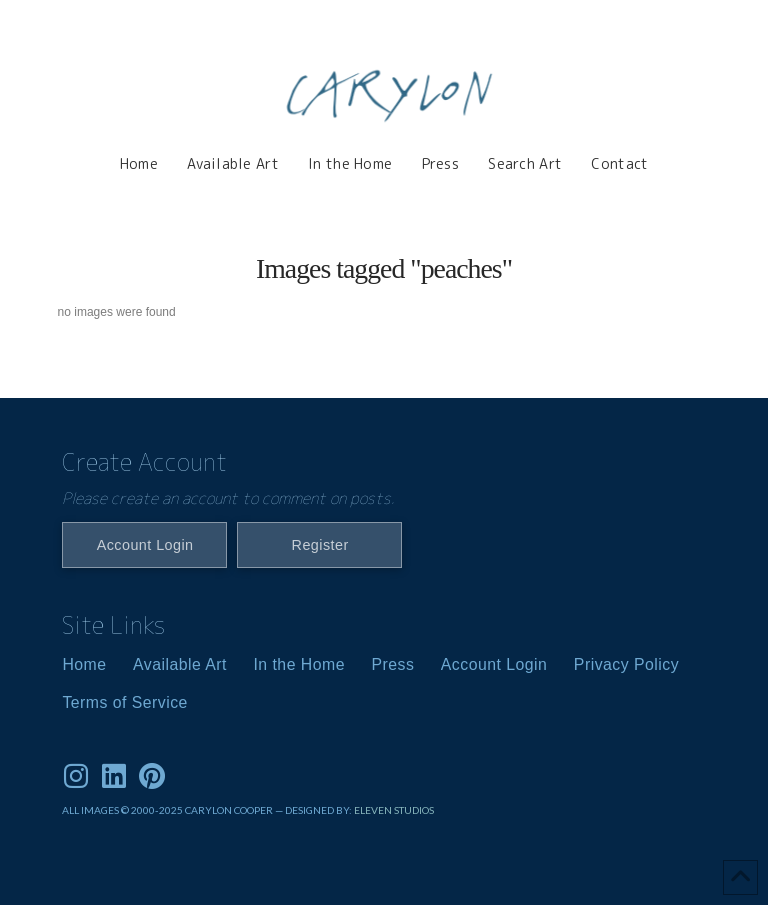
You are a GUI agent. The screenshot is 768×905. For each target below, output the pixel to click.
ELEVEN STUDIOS (394, 810)
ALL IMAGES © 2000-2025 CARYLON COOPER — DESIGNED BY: (208, 810)
